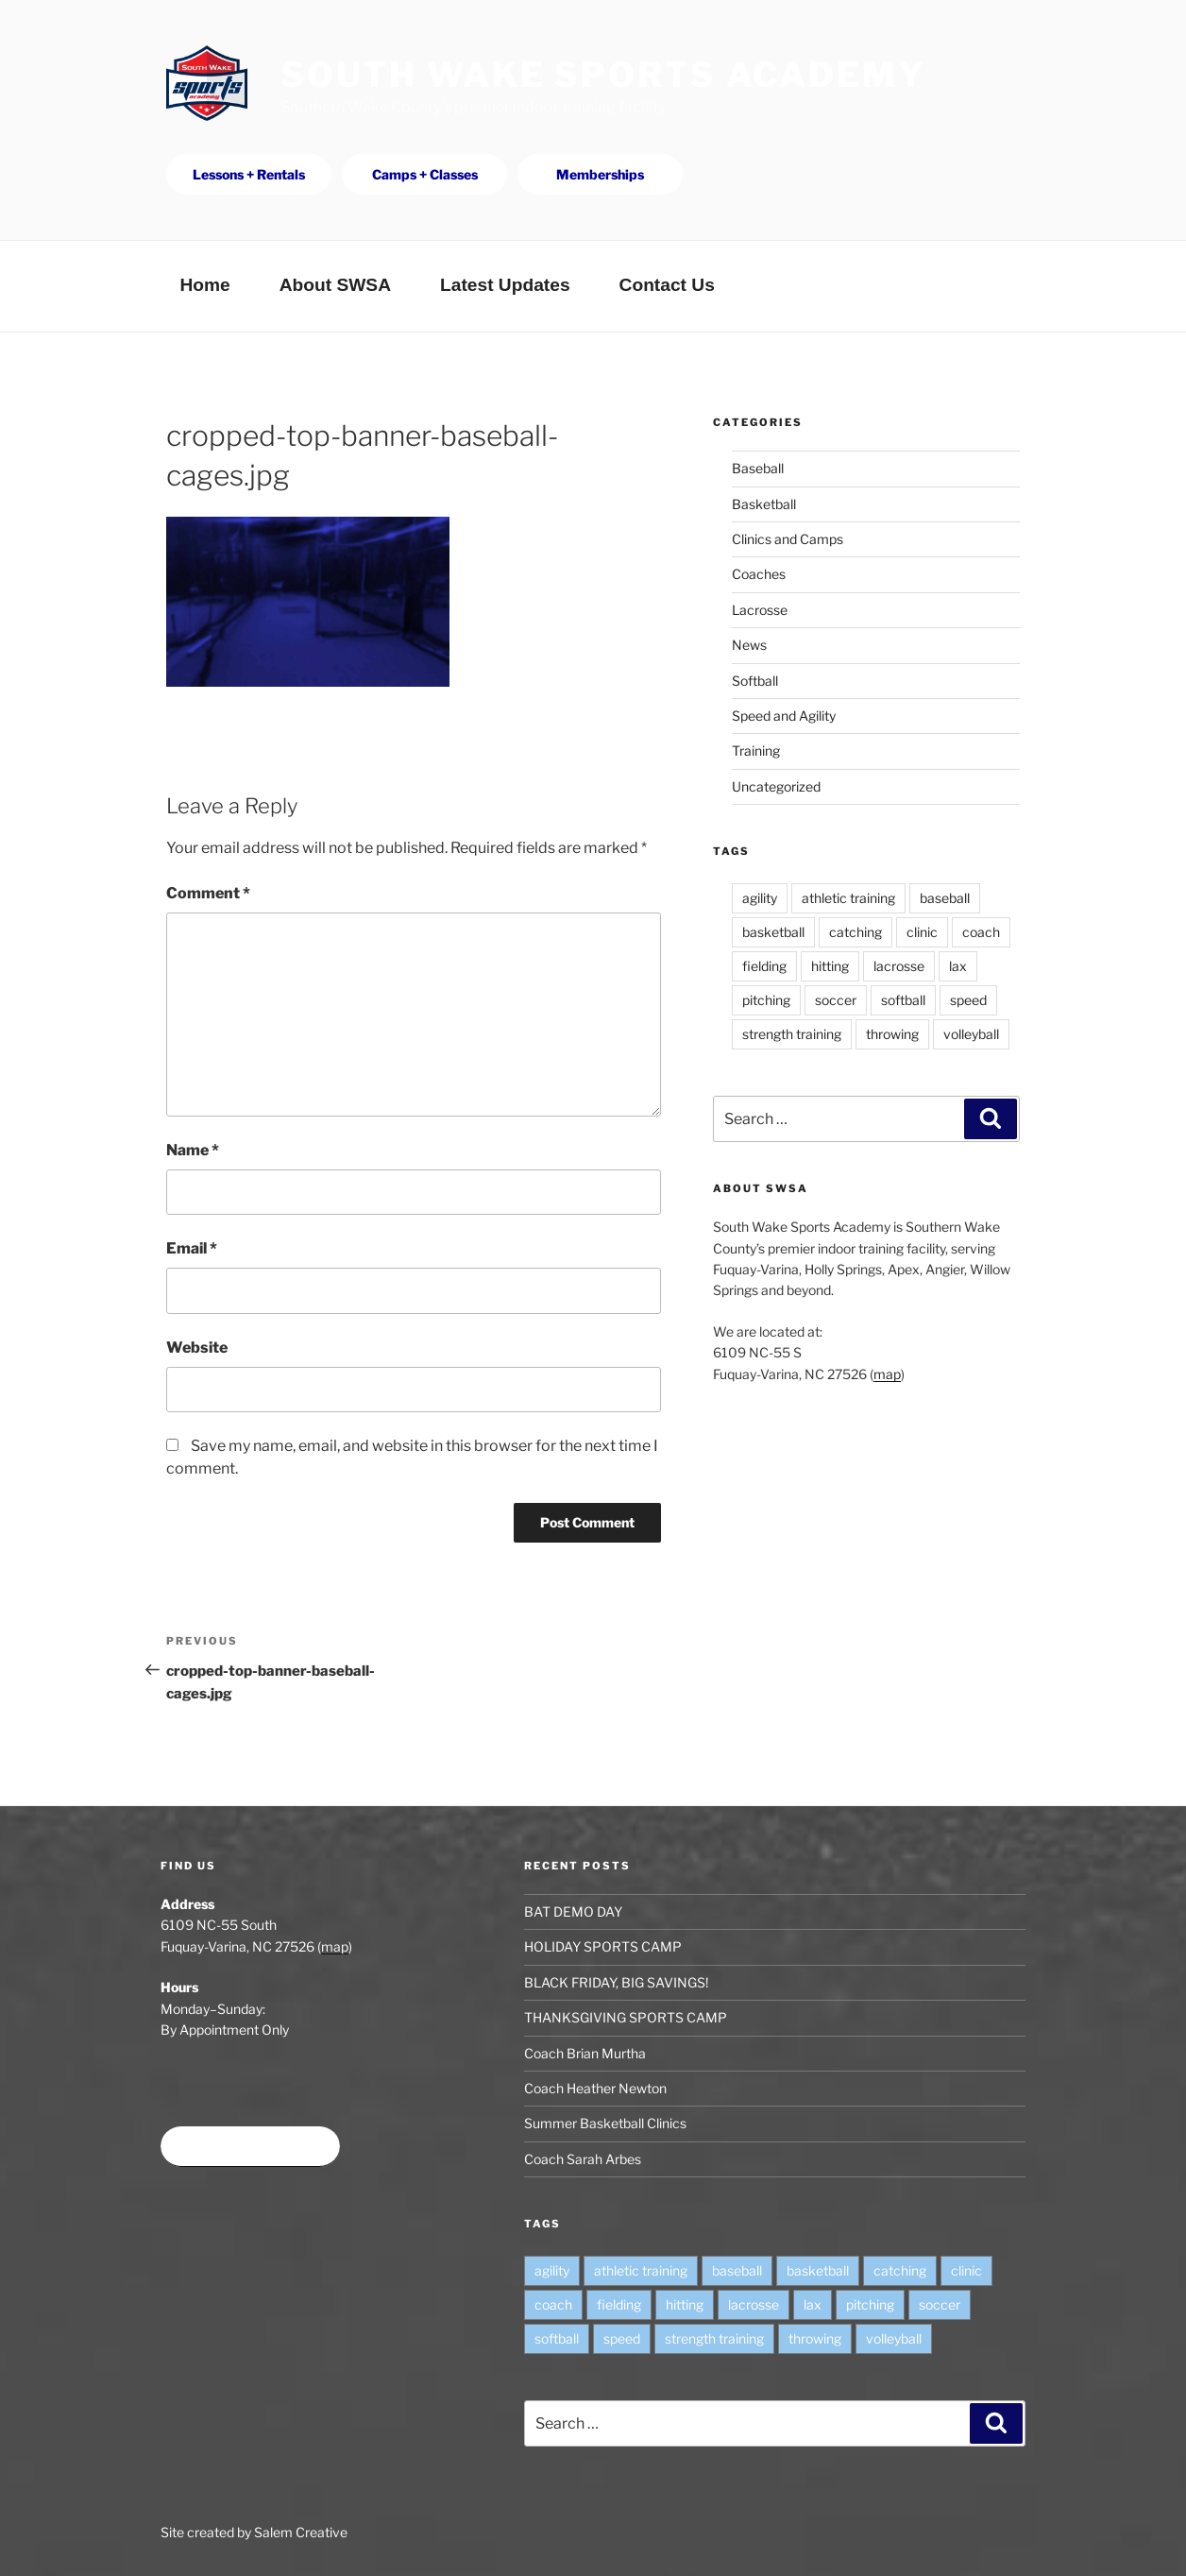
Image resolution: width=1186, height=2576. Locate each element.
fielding (764, 966)
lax (958, 966)
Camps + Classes (425, 174)
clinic (922, 932)
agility (759, 898)
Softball (755, 681)
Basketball (764, 504)
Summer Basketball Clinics (605, 2123)
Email (191, 1248)
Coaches (759, 574)
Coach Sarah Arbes (582, 2159)
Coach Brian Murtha (585, 2053)
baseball (945, 898)
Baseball (758, 468)
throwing (892, 1034)
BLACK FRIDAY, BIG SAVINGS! (616, 1982)
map (887, 1374)
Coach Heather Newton (595, 2088)
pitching (766, 1000)
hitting (830, 966)
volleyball (971, 1034)
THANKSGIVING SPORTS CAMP (625, 2017)
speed (968, 1000)
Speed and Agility (784, 716)
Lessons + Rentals (249, 174)
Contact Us (667, 285)
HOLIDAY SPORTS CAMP (603, 1946)
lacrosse (898, 966)
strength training (791, 1034)
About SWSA (335, 285)
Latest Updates (505, 285)
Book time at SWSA (250, 2147)
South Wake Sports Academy (603, 74)
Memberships (600, 174)
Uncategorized (776, 786)
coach (981, 932)
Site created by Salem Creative (254, 2532)
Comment (208, 893)
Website (197, 1347)
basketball (773, 932)
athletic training (848, 898)
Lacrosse (760, 610)
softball (903, 1000)
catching (855, 932)
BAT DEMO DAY (573, 1911)
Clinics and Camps (787, 539)
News (749, 645)
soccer (835, 1000)
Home (204, 285)
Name (192, 1150)
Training (756, 750)
